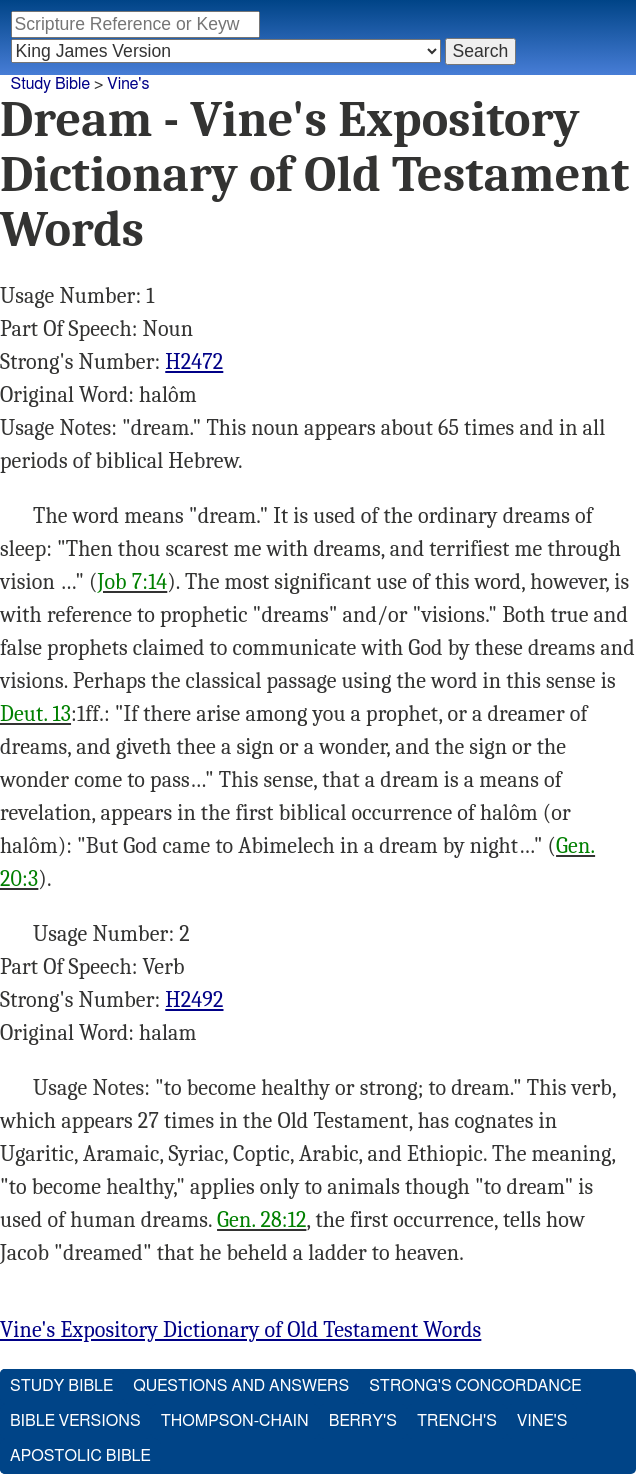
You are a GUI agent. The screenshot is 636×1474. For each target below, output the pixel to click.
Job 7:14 (133, 582)
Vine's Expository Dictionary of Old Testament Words (240, 1330)
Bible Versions (75, 1421)
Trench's (457, 1421)
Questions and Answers (241, 1386)
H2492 (194, 1000)
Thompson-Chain (235, 1421)
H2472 (194, 362)
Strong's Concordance (475, 1386)
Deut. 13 (35, 714)
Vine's (128, 84)
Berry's (363, 1421)
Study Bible (50, 84)
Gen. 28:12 (261, 1220)
